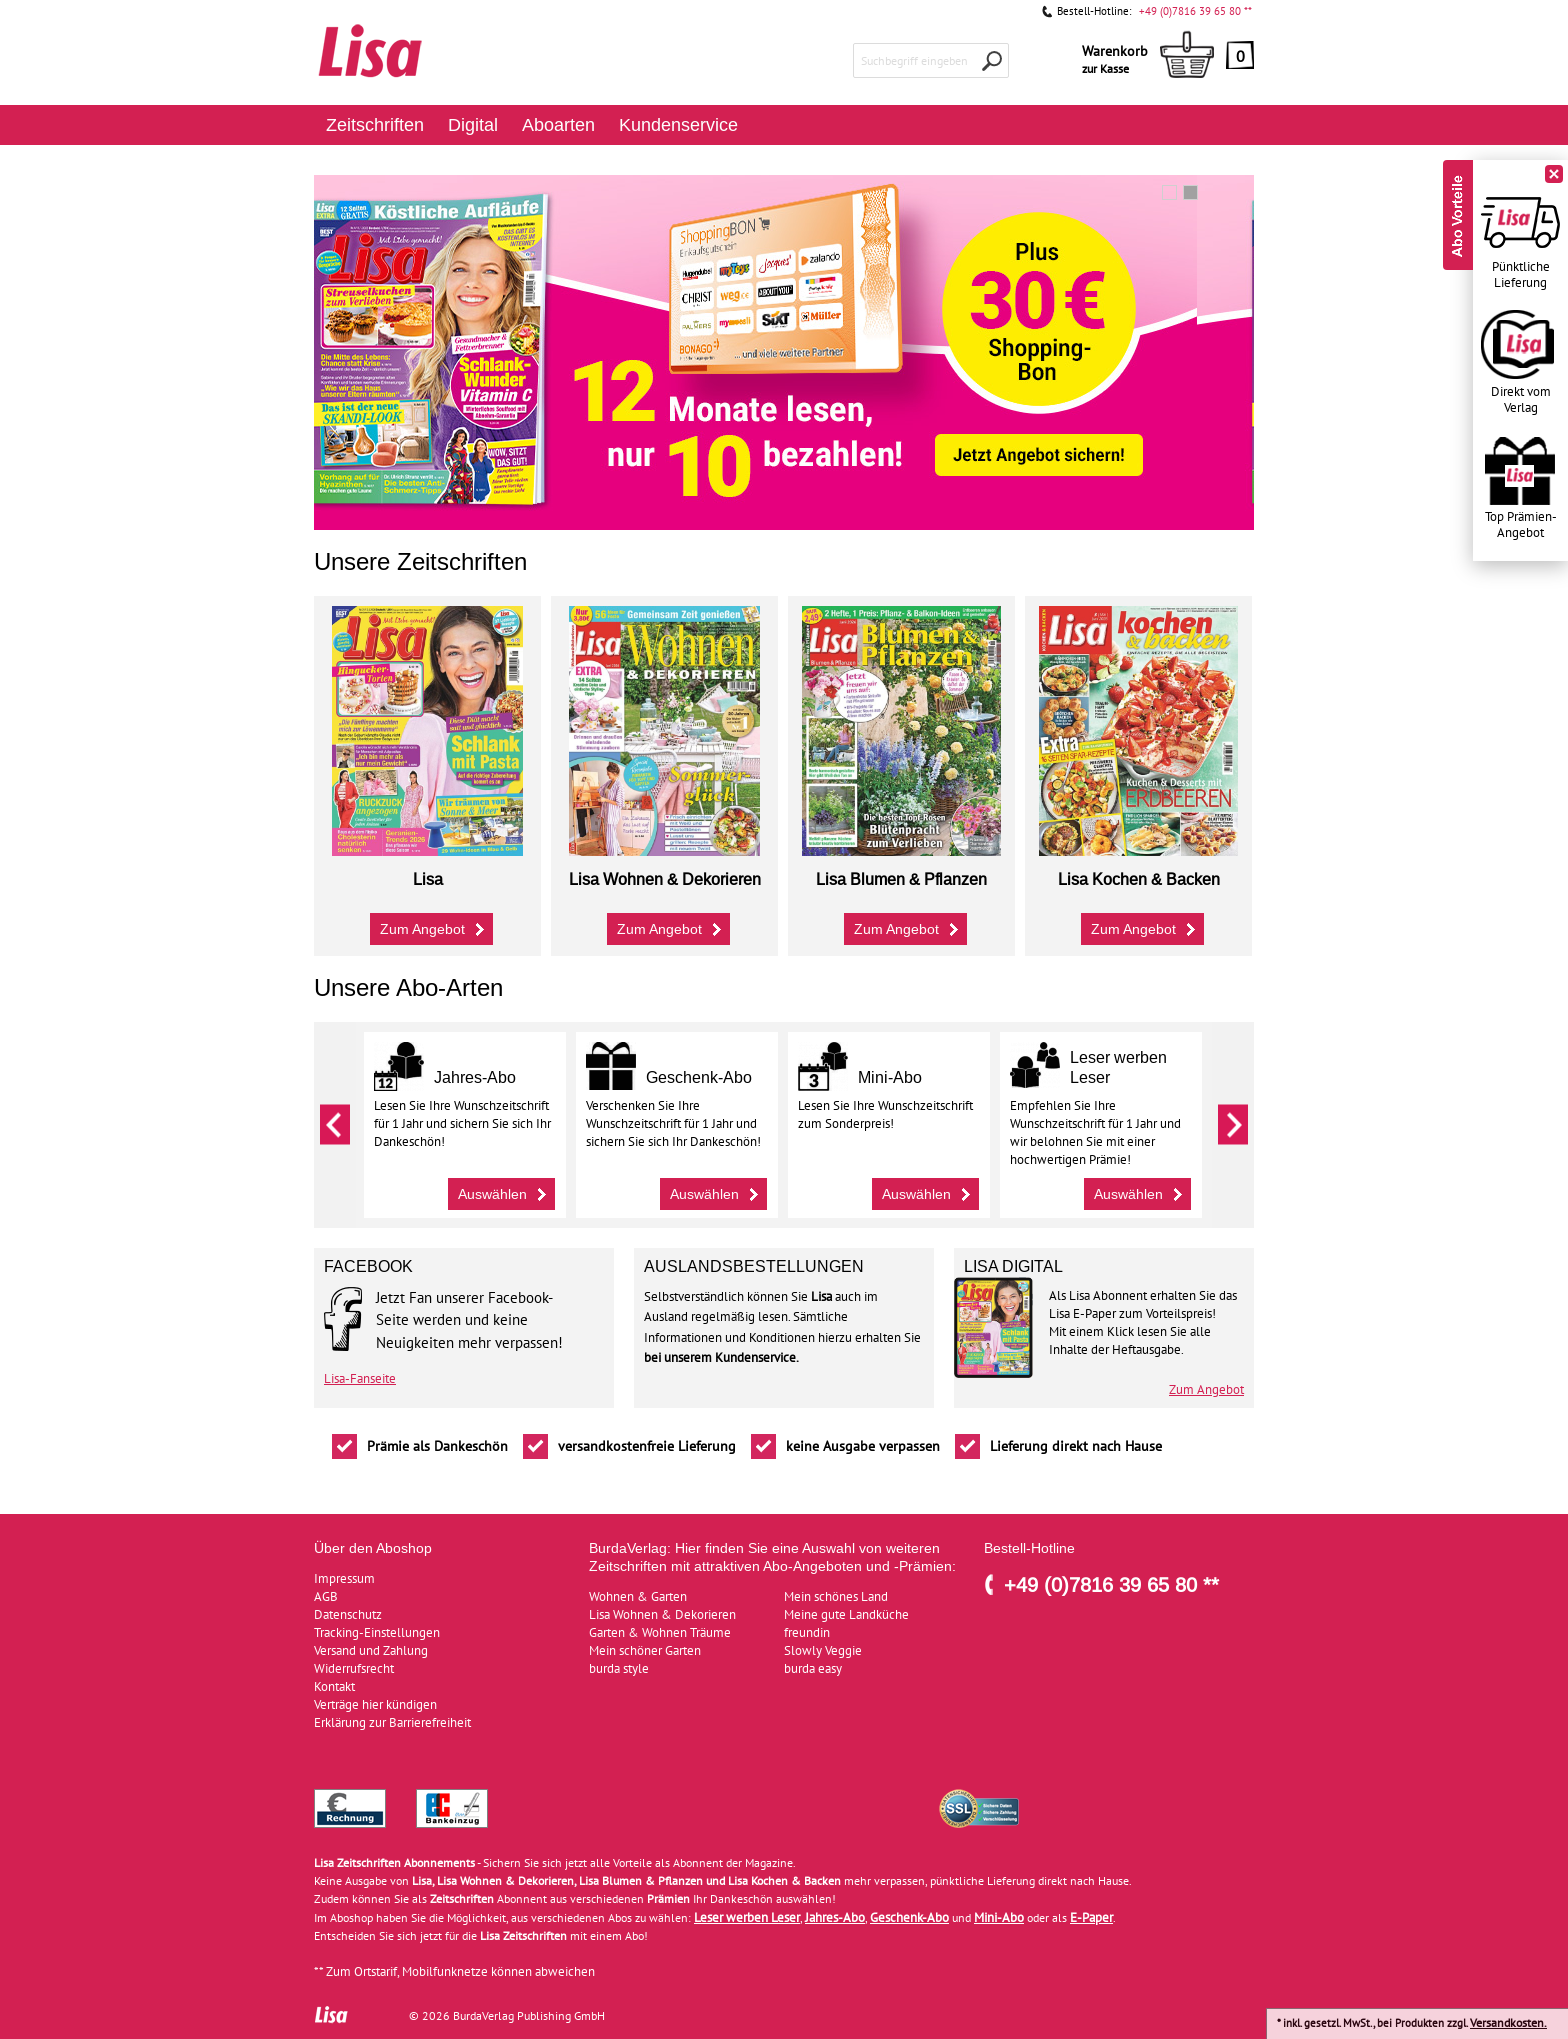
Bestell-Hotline (1029, 1548)
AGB (326, 1596)
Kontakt (334, 1686)
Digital (473, 124)
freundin (807, 1632)
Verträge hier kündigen (375, 1704)
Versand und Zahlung (371, 1650)
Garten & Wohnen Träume (660, 1632)
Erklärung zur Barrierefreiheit (392, 1722)
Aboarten (558, 124)
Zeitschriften (375, 124)
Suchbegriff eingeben (914, 61)
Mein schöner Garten (645, 1650)
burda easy (813, 1668)
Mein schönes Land (836, 1596)
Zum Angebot (434, 927)
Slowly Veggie (823, 1650)
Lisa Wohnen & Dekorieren (662, 1614)
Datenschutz (348, 1614)
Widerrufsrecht (354, 1668)
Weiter (1233, 1125)
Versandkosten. (1508, 2022)
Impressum (344, 1578)
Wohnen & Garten (638, 1596)
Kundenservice (678, 124)
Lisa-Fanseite (360, 1379)
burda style (619, 1668)
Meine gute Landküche (846, 1614)
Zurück (335, 1125)
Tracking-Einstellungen (377, 1632)
